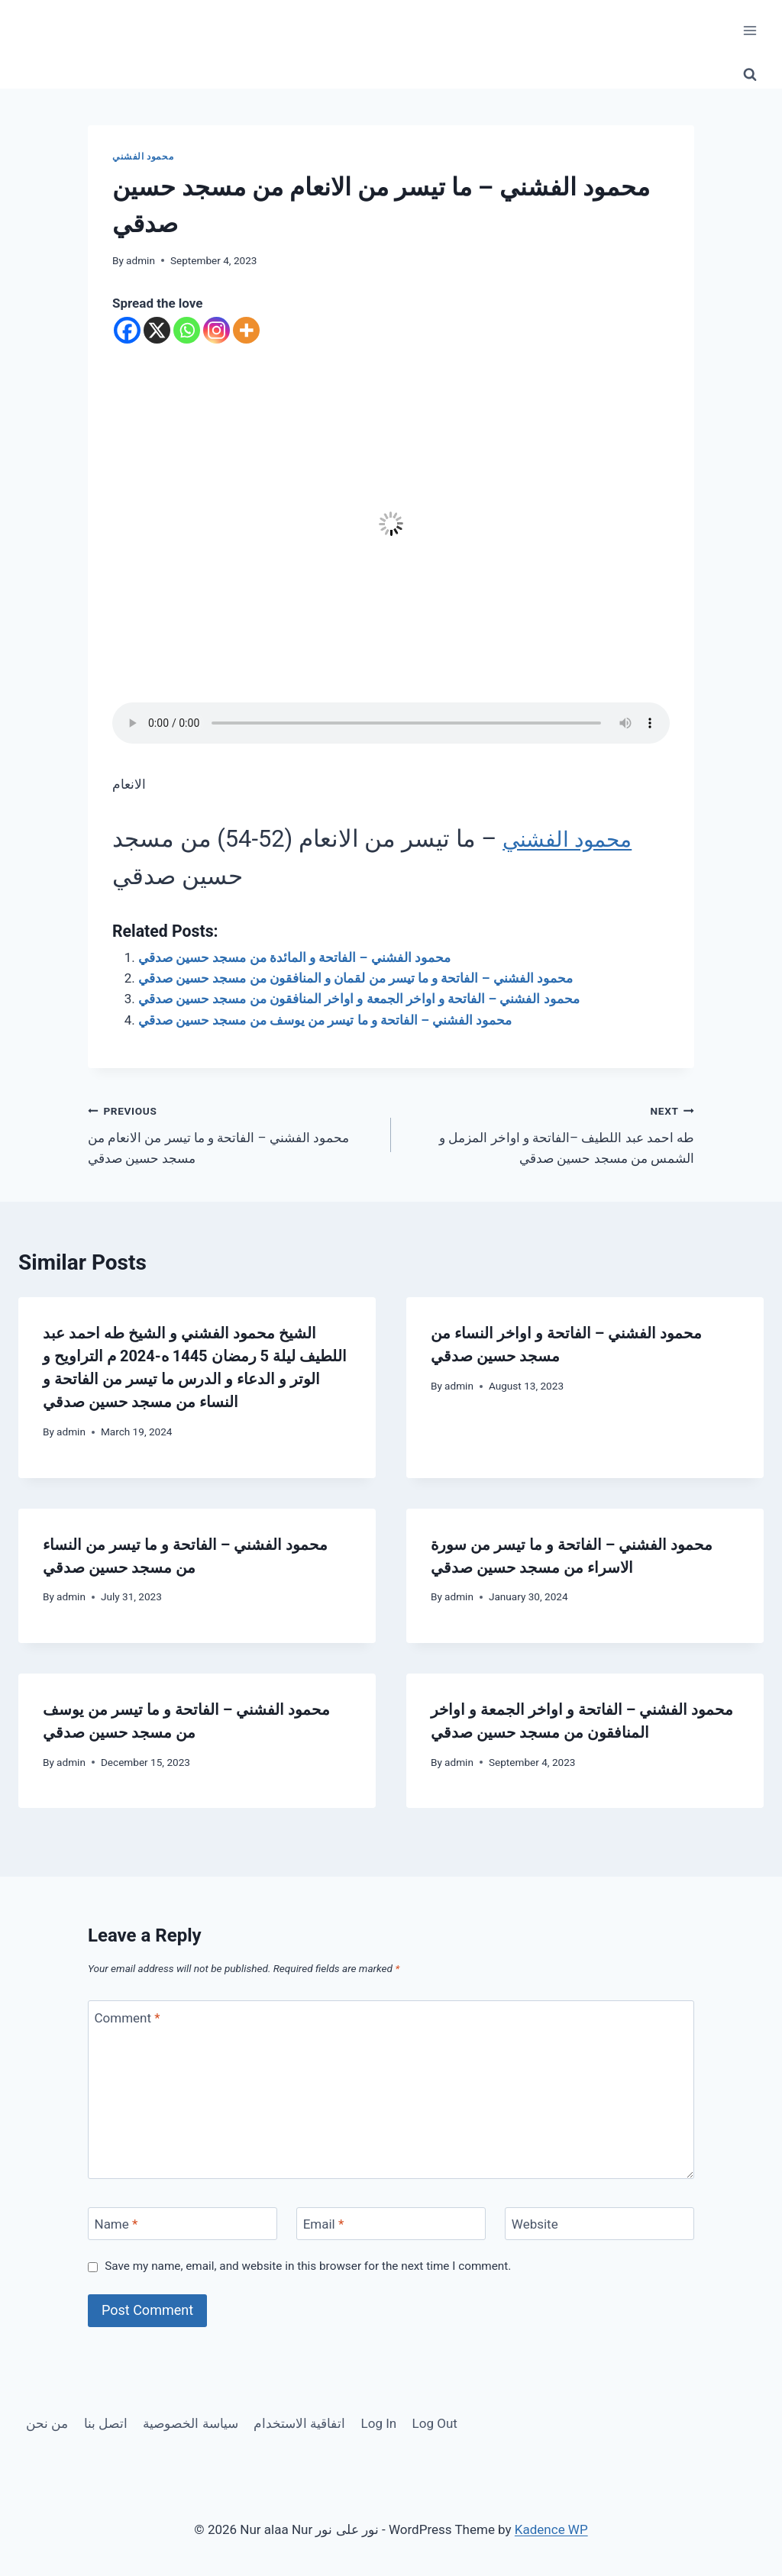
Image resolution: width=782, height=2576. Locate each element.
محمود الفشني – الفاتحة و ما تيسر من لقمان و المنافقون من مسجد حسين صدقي (355, 978)
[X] (157, 330)
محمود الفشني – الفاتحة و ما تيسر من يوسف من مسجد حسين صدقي (325, 1020)
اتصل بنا (106, 2423)
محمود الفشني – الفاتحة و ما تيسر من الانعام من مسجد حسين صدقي (233, 1133)
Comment (127, 2017)
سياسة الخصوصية (190, 2423)
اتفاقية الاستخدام (299, 2423)
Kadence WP (551, 2529)
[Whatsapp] (186, 330)
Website (535, 2224)
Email (323, 2224)
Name (116, 2224)
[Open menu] (749, 30)
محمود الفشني (142, 156)
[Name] (182, 2223)
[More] (246, 330)
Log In (379, 2423)
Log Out (434, 2423)
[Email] (391, 2223)
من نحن (47, 2423)
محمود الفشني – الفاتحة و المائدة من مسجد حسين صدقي (294, 957)
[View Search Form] (750, 75)
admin (140, 260)
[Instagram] (216, 330)
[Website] (599, 2223)
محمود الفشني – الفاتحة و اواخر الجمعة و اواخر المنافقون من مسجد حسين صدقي (359, 998)
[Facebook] (127, 330)
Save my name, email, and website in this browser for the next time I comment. (308, 2266)
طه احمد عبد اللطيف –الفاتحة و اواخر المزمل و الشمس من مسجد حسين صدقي (549, 1133)
